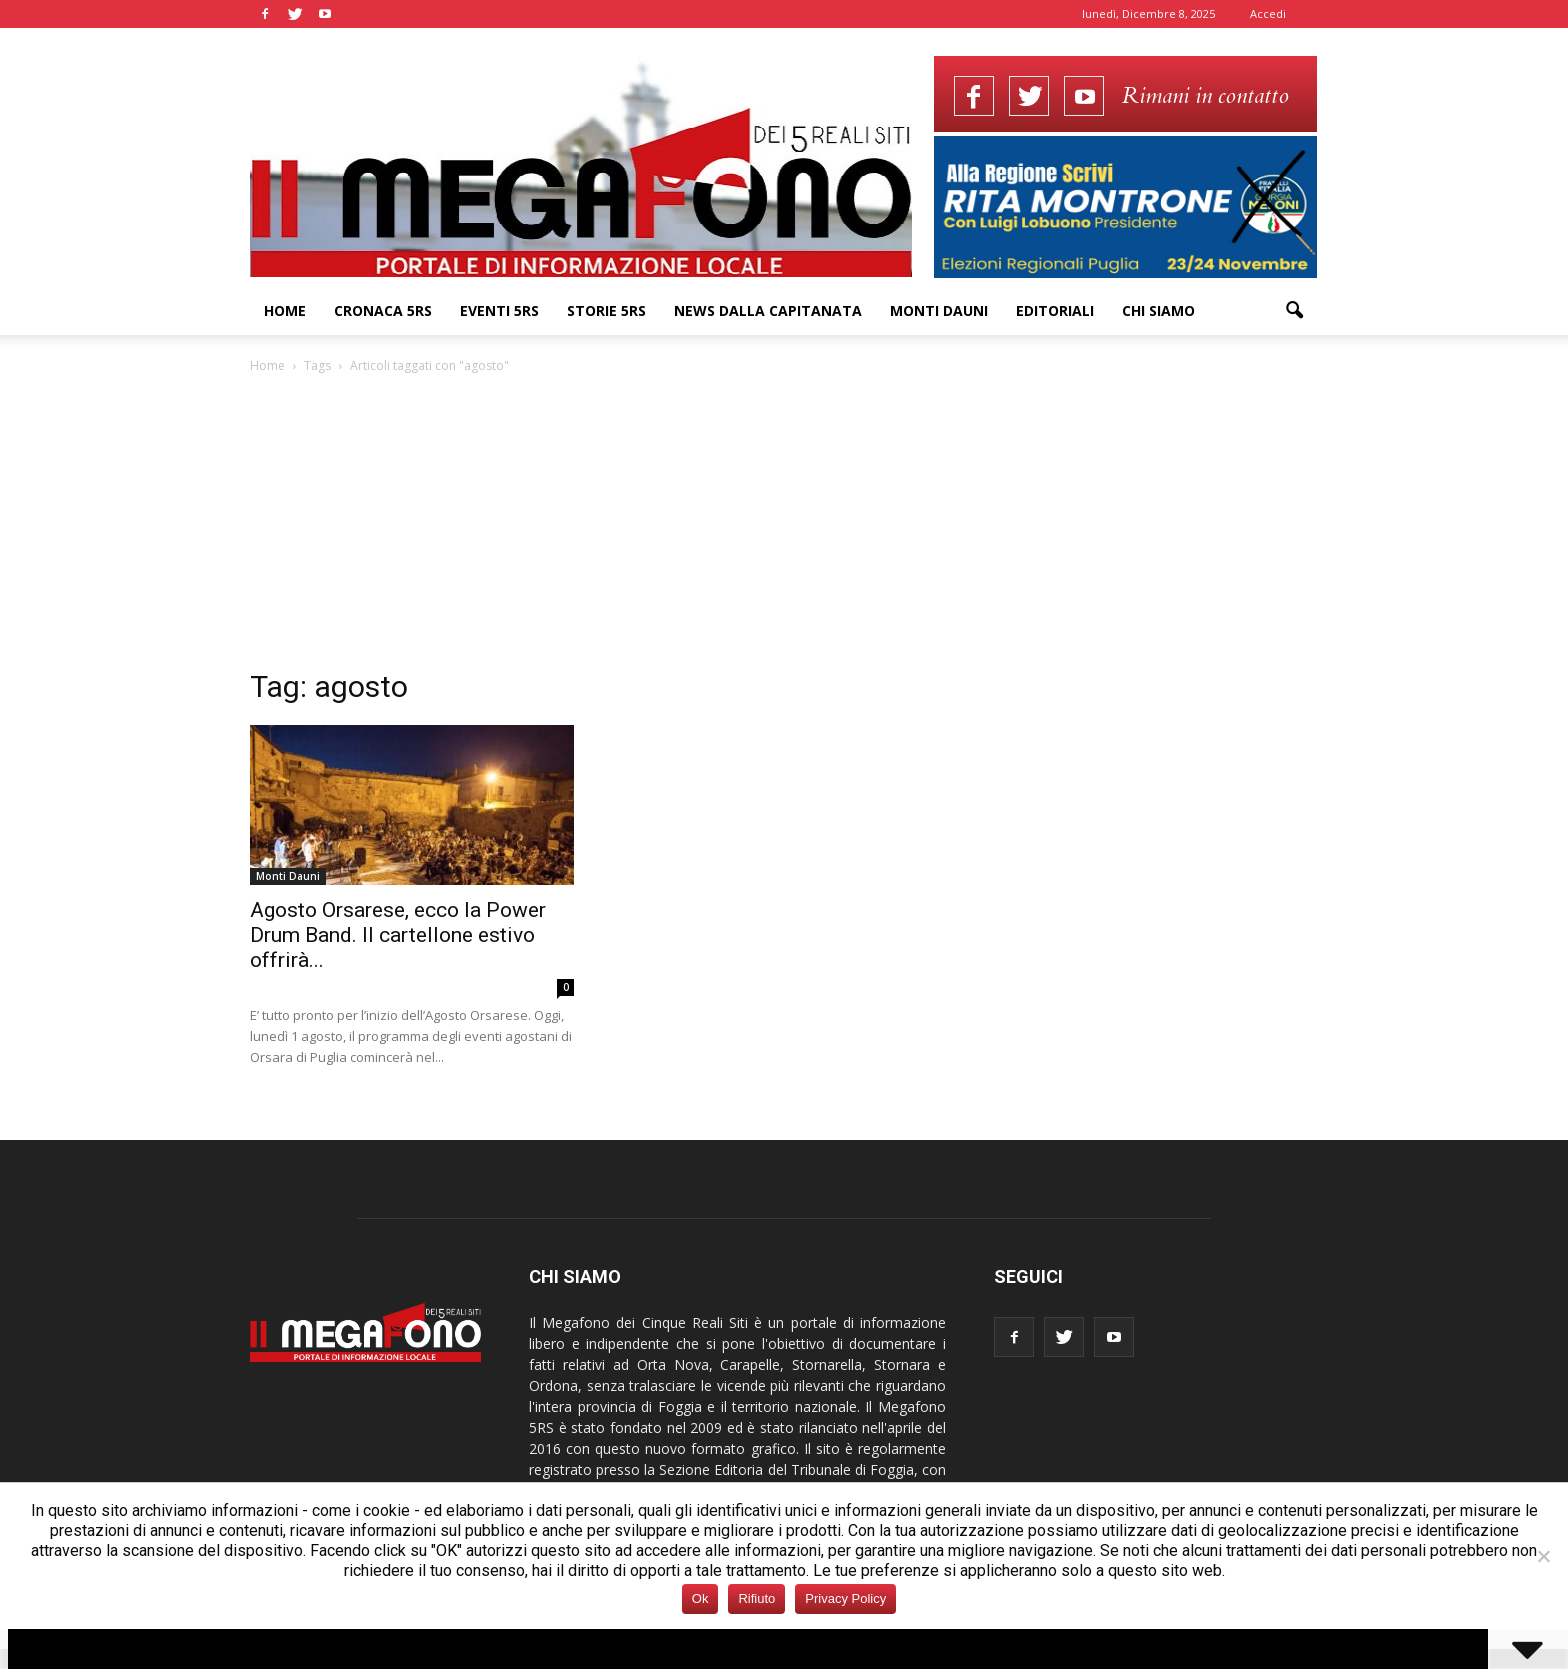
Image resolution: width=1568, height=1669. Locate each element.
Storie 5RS (606, 310)
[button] (1294, 311)
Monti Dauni (939, 310)
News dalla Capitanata (768, 310)
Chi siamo (1158, 310)
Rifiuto (756, 1598)
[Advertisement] (784, 527)
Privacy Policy (845, 1598)
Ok (700, 1598)
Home (285, 310)
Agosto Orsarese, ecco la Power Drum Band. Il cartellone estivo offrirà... (398, 935)
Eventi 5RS (499, 310)
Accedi (1268, 13)
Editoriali (1055, 310)
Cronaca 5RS (383, 310)
